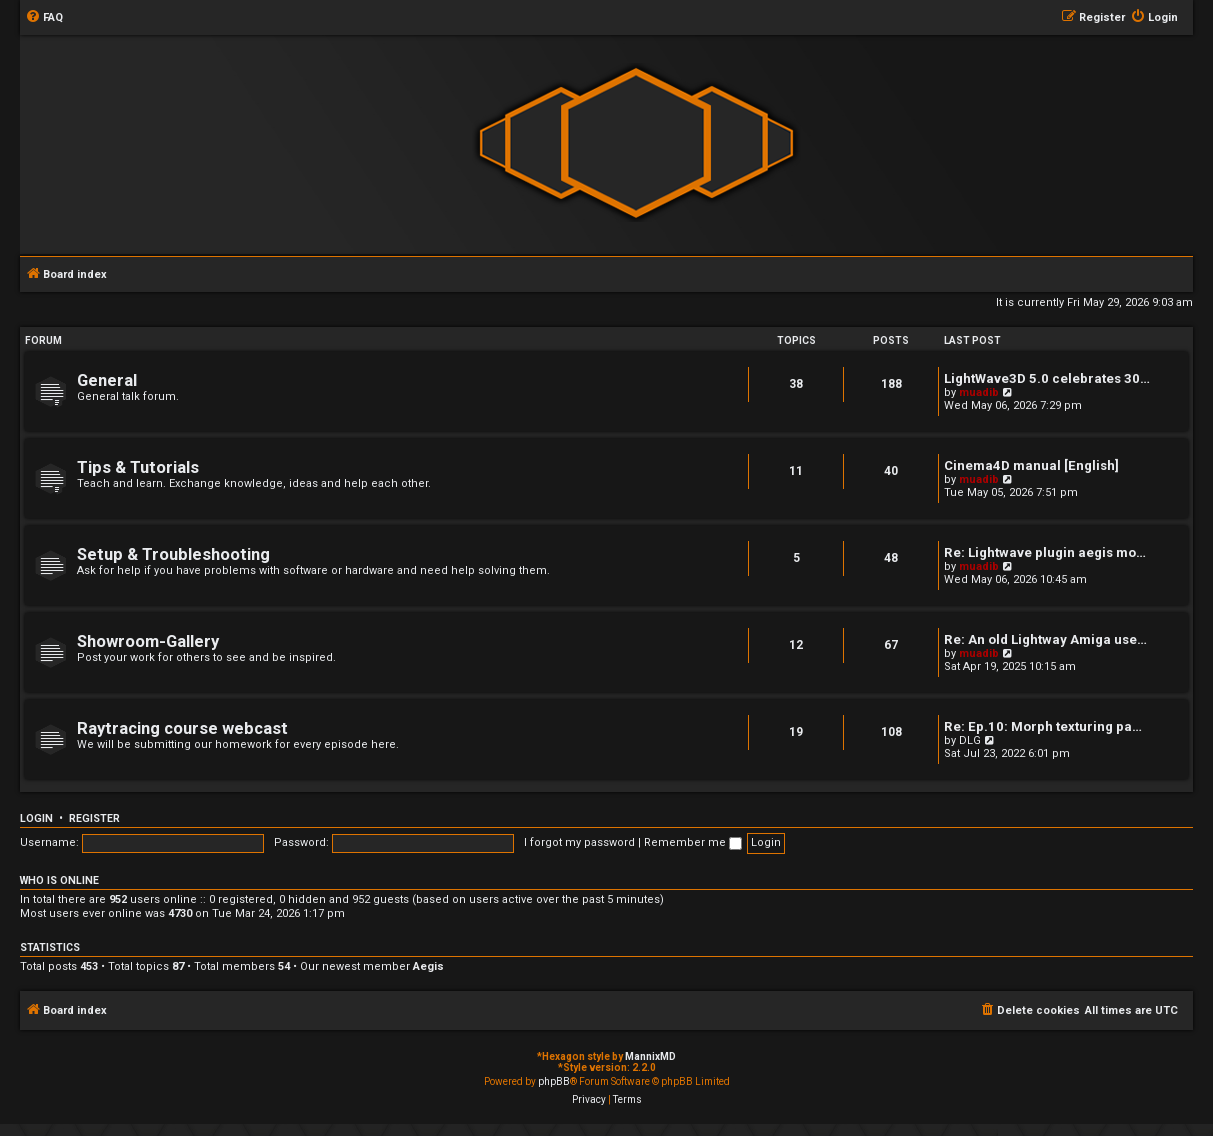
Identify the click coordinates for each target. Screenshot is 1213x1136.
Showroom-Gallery (148, 641)
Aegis (428, 966)
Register (94, 818)
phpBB (554, 1081)
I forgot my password (579, 842)
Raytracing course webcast (182, 728)
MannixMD (650, 1056)
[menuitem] (44, 18)
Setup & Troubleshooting (173, 554)
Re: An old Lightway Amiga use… (1045, 639)
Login (36, 818)
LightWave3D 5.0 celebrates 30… (1047, 378)
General (107, 380)
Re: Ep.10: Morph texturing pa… (1043, 726)
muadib (979, 392)
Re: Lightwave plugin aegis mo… (1045, 552)
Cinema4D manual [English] (1031, 465)
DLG (970, 740)
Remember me (693, 842)
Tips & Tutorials (138, 467)
